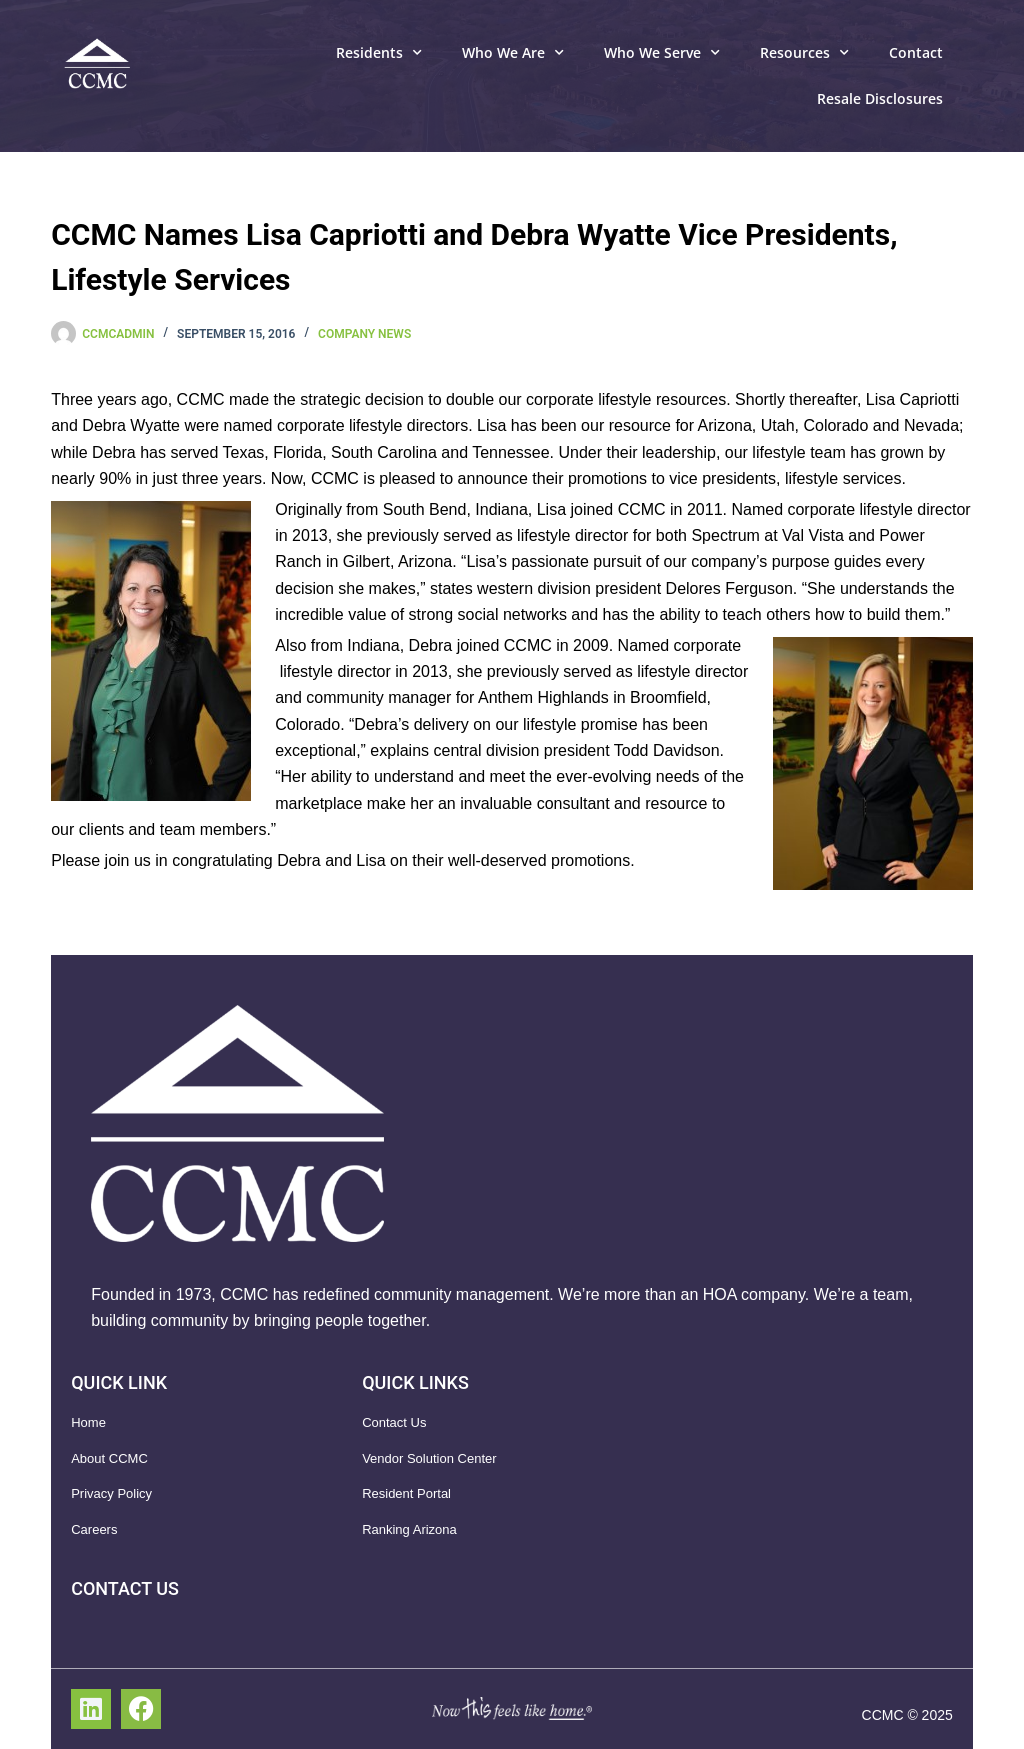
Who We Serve (662, 53)
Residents (379, 53)
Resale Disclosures (880, 98)
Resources (804, 53)
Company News (364, 334)
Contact (916, 52)
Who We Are (513, 53)
